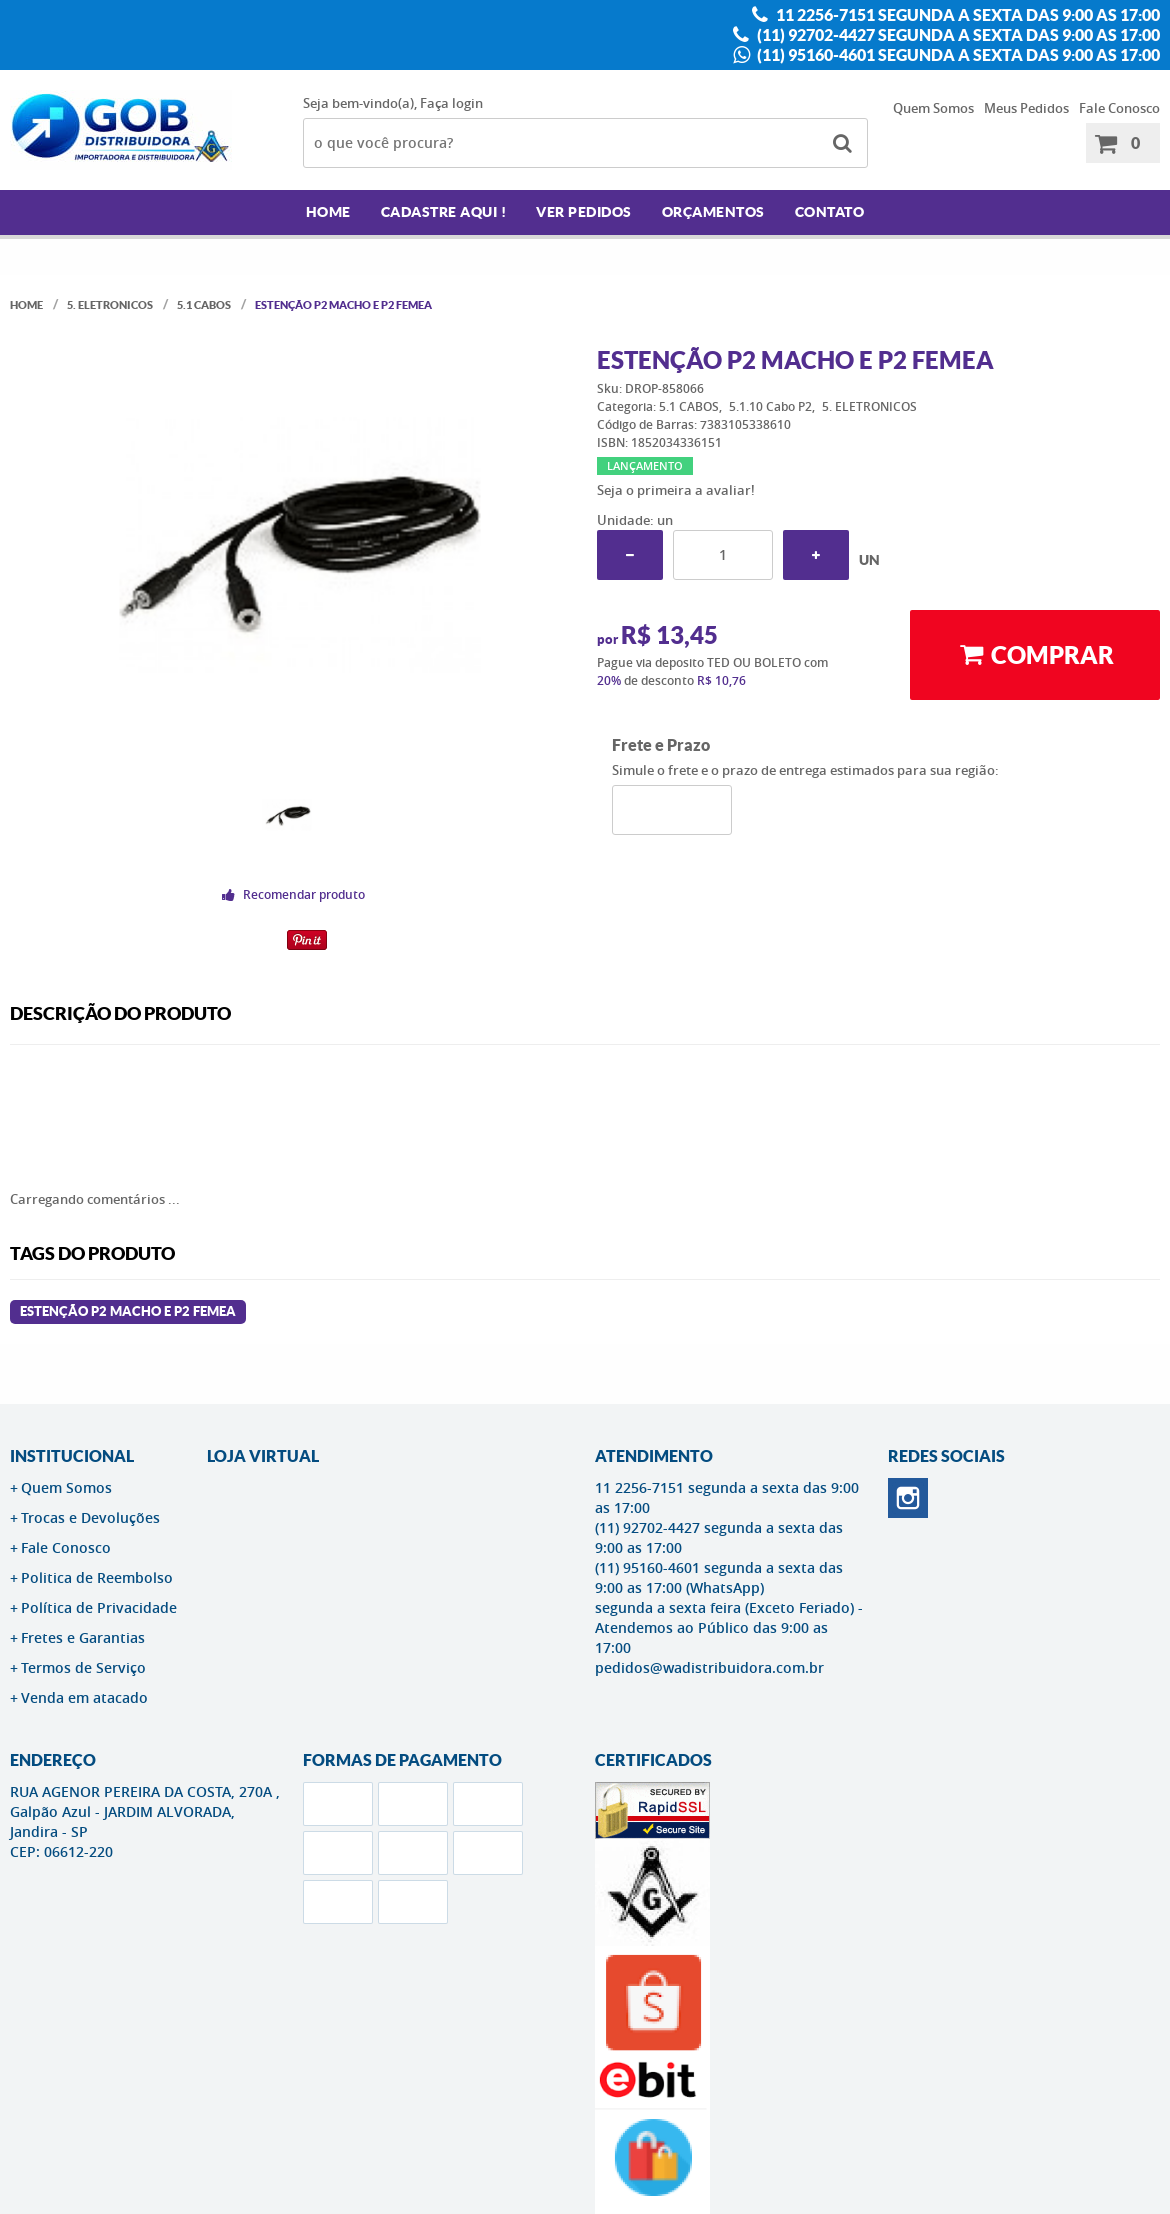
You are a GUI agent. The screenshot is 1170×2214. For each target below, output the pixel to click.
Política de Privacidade (99, 1607)
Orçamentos (713, 212)
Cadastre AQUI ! (444, 212)
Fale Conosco (1119, 108)
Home (328, 212)
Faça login (451, 103)
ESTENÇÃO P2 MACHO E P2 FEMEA (128, 1311)
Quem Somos (933, 108)
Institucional (72, 1456)
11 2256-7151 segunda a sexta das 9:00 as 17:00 (966, 15)
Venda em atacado (84, 1697)
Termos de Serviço (83, 1667)
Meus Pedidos (1026, 108)
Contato (830, 212)
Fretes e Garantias (83, 1637)
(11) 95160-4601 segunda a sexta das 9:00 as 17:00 (957, 55)
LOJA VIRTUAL (263, 1456)
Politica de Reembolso (97, 1577)
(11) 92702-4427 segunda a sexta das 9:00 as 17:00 (957, 35)
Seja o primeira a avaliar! (676, 490)
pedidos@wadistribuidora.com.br (709, 1667)
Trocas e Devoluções (90, 1517)
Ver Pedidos (584, 212)
